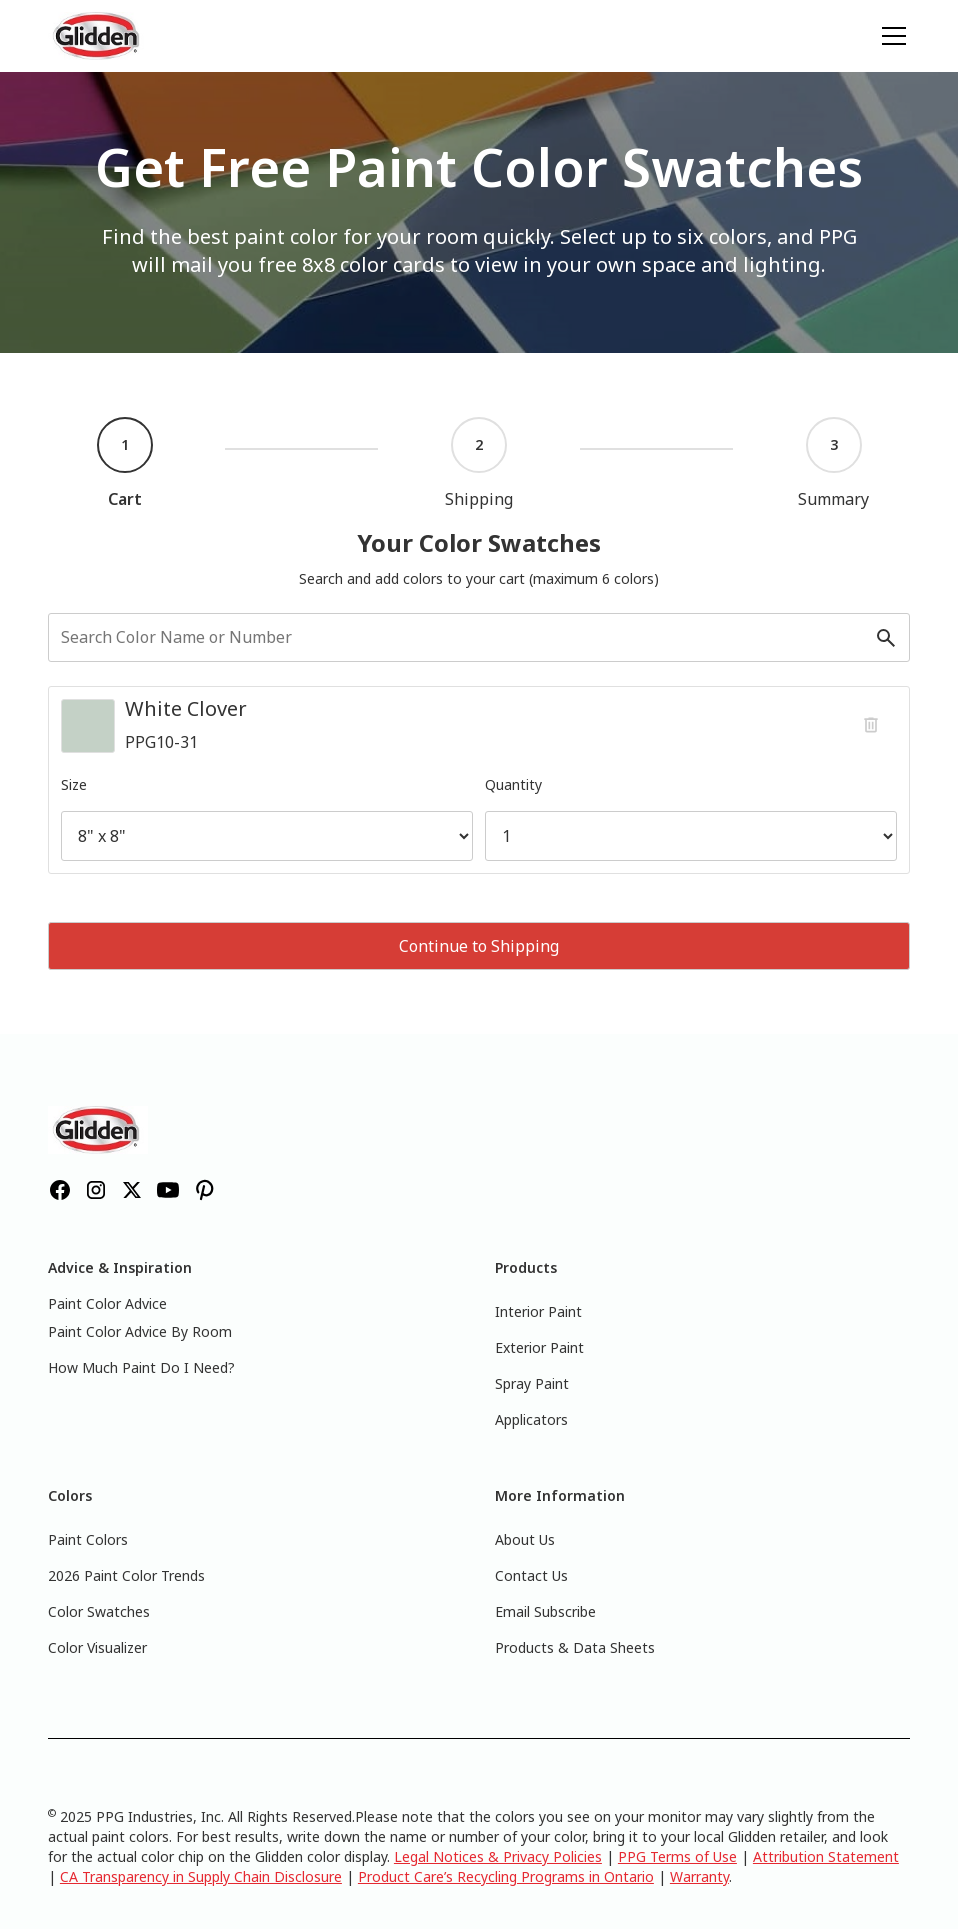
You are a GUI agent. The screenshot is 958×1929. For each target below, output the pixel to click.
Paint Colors (88, 1539)
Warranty (699, 1876)
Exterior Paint (539, 1347)
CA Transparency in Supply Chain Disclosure (201, 1876)
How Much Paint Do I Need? (141, 1367)
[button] (890, 36)
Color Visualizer (97, 1647)
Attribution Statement (826, 1856)
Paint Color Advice (107, 1303)
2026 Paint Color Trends (126, 1575)
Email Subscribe (545, 1611)
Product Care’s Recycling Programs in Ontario (506, 1876)
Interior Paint (538, 1311)
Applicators (531, 1419)
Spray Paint (532, 1383)
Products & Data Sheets (575, 1647)
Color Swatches (99, 1611)
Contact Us (531, 1575)
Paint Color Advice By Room (140, 1331)
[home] (98, 36)
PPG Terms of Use (677, 1856)
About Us (525, 1539)
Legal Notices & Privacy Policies (498, 1856)
